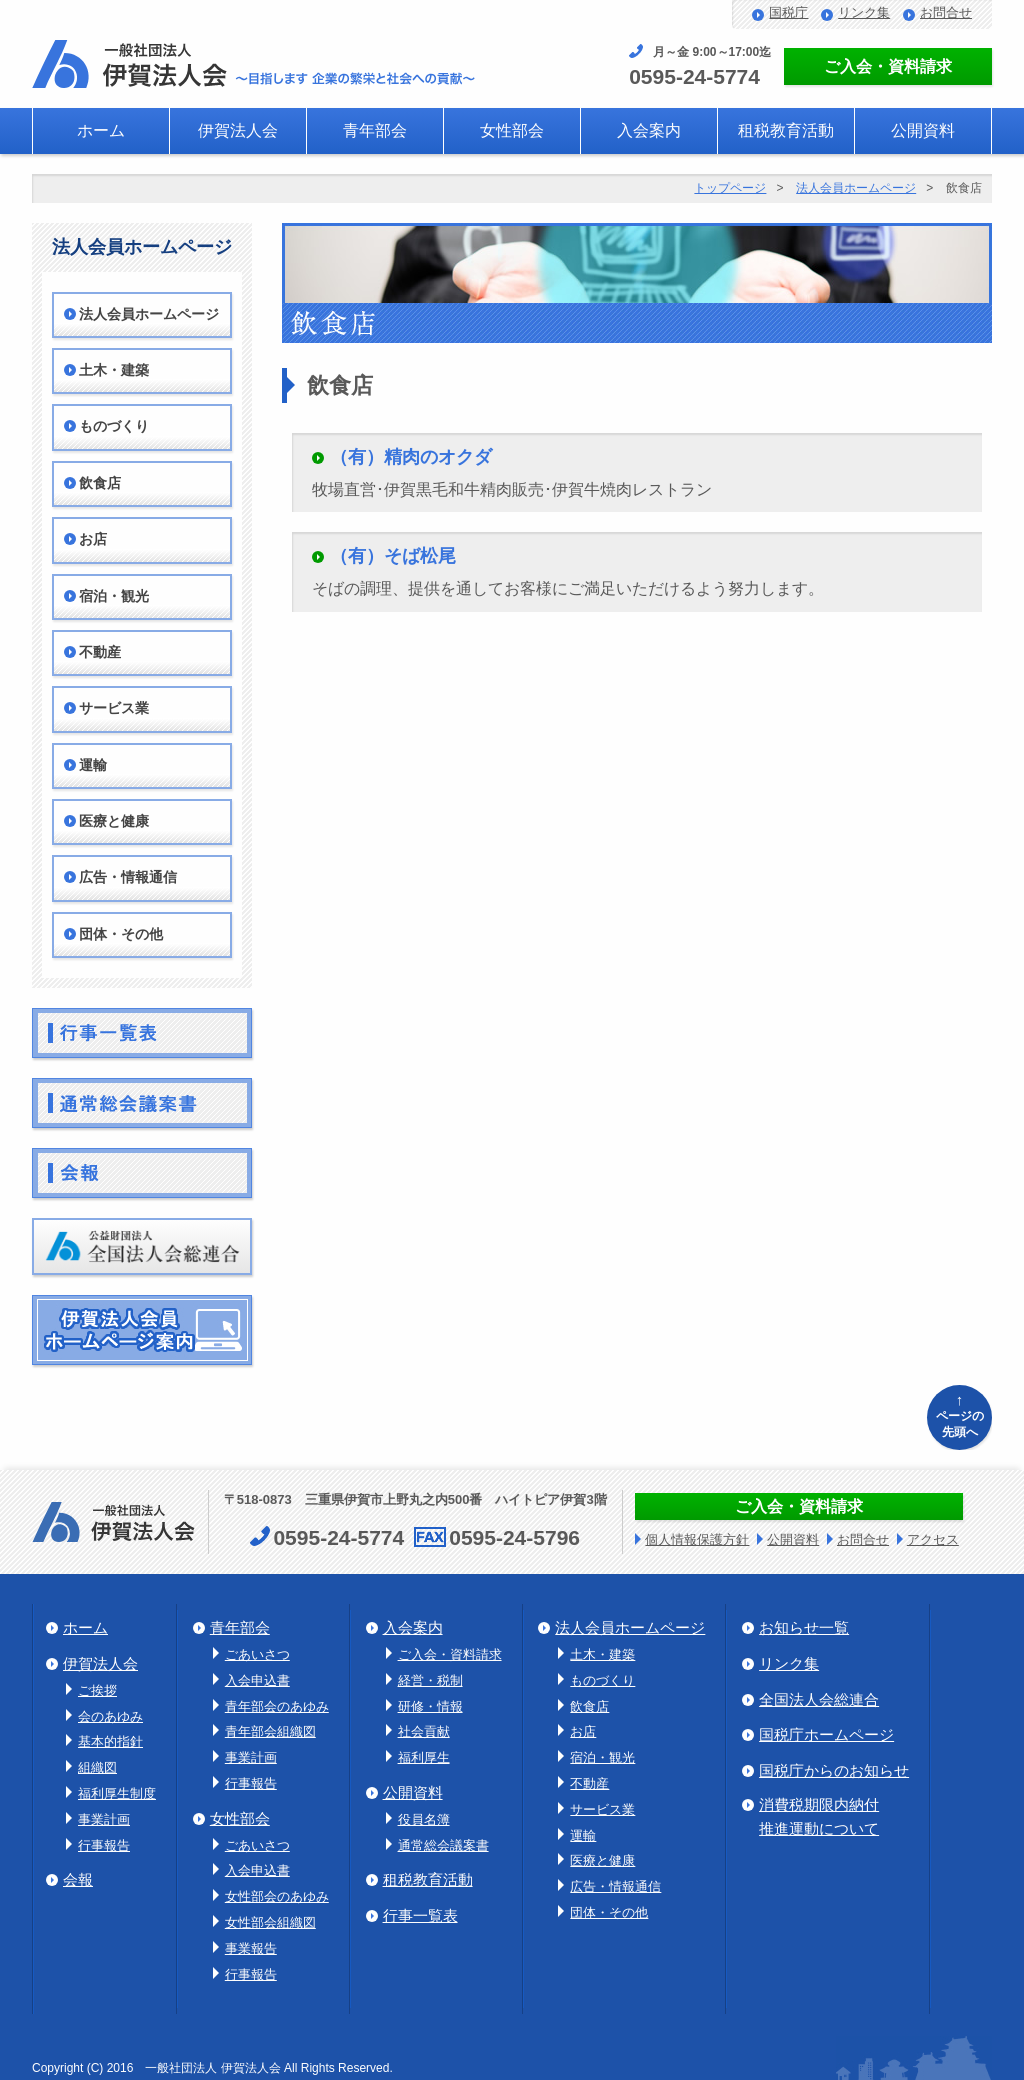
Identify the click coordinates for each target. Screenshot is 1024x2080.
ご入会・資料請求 (888, 66)
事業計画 (104, 1819)
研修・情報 (430, 1706)
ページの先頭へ (959, 1414)
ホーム (101, 130)
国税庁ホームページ (826, 1734)
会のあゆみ (110, 1716)
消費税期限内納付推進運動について (819, 1816)
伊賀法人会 (238, 130)
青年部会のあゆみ (277, 1706)
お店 (93, 539)
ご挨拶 (97, 1690)
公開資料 (923, 130)
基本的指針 (110, 1741)
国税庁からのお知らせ (834, 1770)
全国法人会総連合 (819, 1699)
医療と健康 (114, 821)
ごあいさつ (257, 1654)
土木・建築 (114, 370)
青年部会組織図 (270, 1731)
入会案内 (649, 130)
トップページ (730, 188)
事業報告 (251, 1948)
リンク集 (864, 12)
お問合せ (946, 12)
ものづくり (114, 426)
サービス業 (114, 708)
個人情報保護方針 (697, 1539)
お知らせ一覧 (804, 1627)
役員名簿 (424, 1819)
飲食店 (100, 483)
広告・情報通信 (128, 877)
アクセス (933, 1539)
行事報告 (104, 1845)
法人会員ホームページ (856, 188)
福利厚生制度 (117, 1793)
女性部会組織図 (270, 1922)
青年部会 (375, 130)
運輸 (93, 765)
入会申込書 (257, 1680)
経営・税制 (430, 1680)
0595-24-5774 (694, 76)
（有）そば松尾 (393, 556)
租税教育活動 (786, 130)
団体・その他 (121, 934)
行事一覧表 (420, 1915)
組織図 (97, 1767)
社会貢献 (424, 1731)
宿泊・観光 (114, 596)
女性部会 (512, 130)
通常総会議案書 (443, 1845)
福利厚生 (424, 1757)
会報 (78, 1879)
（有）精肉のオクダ (411, 457)
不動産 (100, 652)
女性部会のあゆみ (277, 1896)
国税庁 (788, 12)
